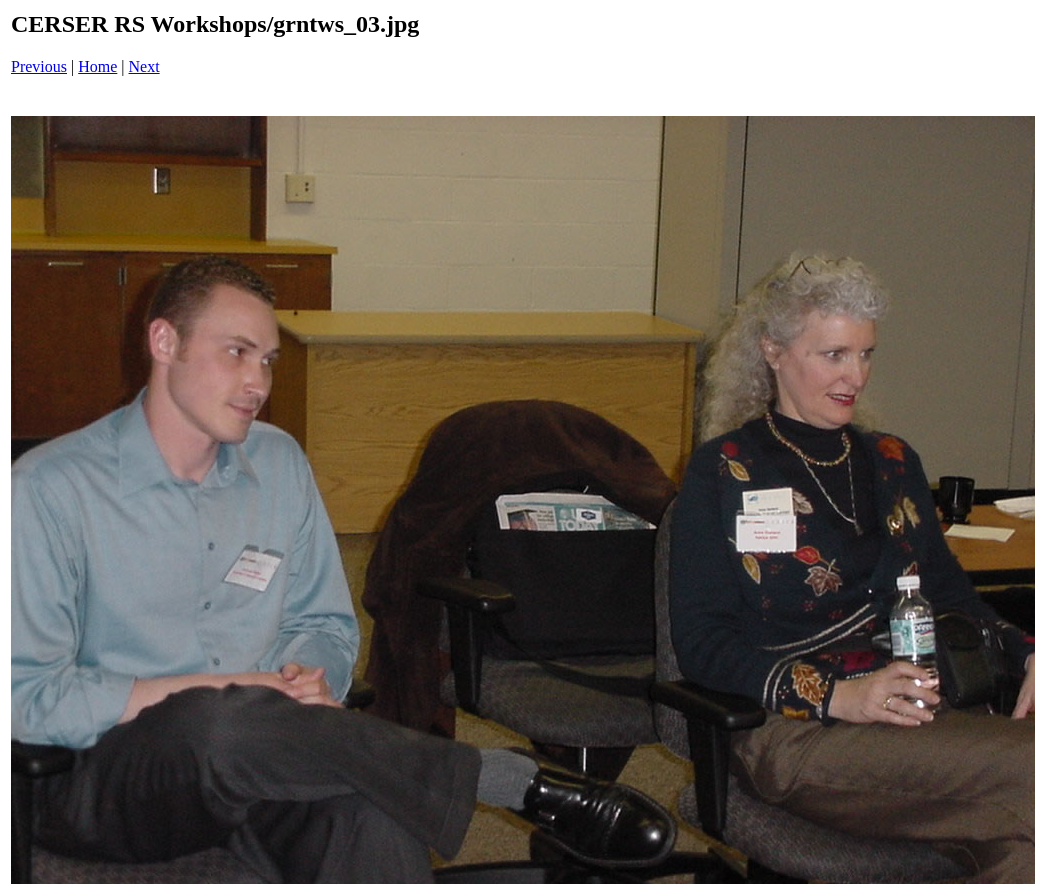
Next (144, 66)
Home (97, 66)
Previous (39, 66)
